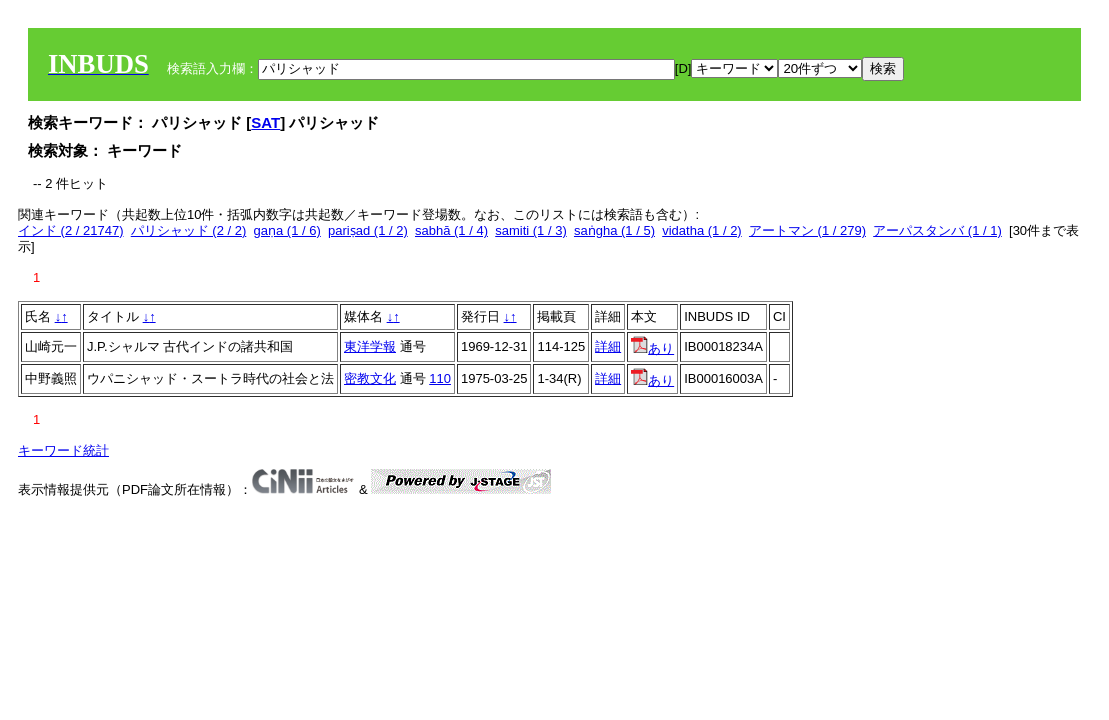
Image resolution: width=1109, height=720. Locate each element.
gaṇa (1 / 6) (287, 230)
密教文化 (370, 378)
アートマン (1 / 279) (807, 230)
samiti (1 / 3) (531, 230)
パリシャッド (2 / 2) (189, 230)
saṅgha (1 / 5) (614, 230)
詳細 (608, 346)
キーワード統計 (63, 450)
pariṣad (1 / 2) (368, 230)
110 (440, 378)
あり (652, 348)
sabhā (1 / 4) (451, 230)
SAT (265, 122)
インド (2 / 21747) (71, 230)
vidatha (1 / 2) (702, 230)
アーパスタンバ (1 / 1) (937, 230)
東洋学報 (370, 346)
